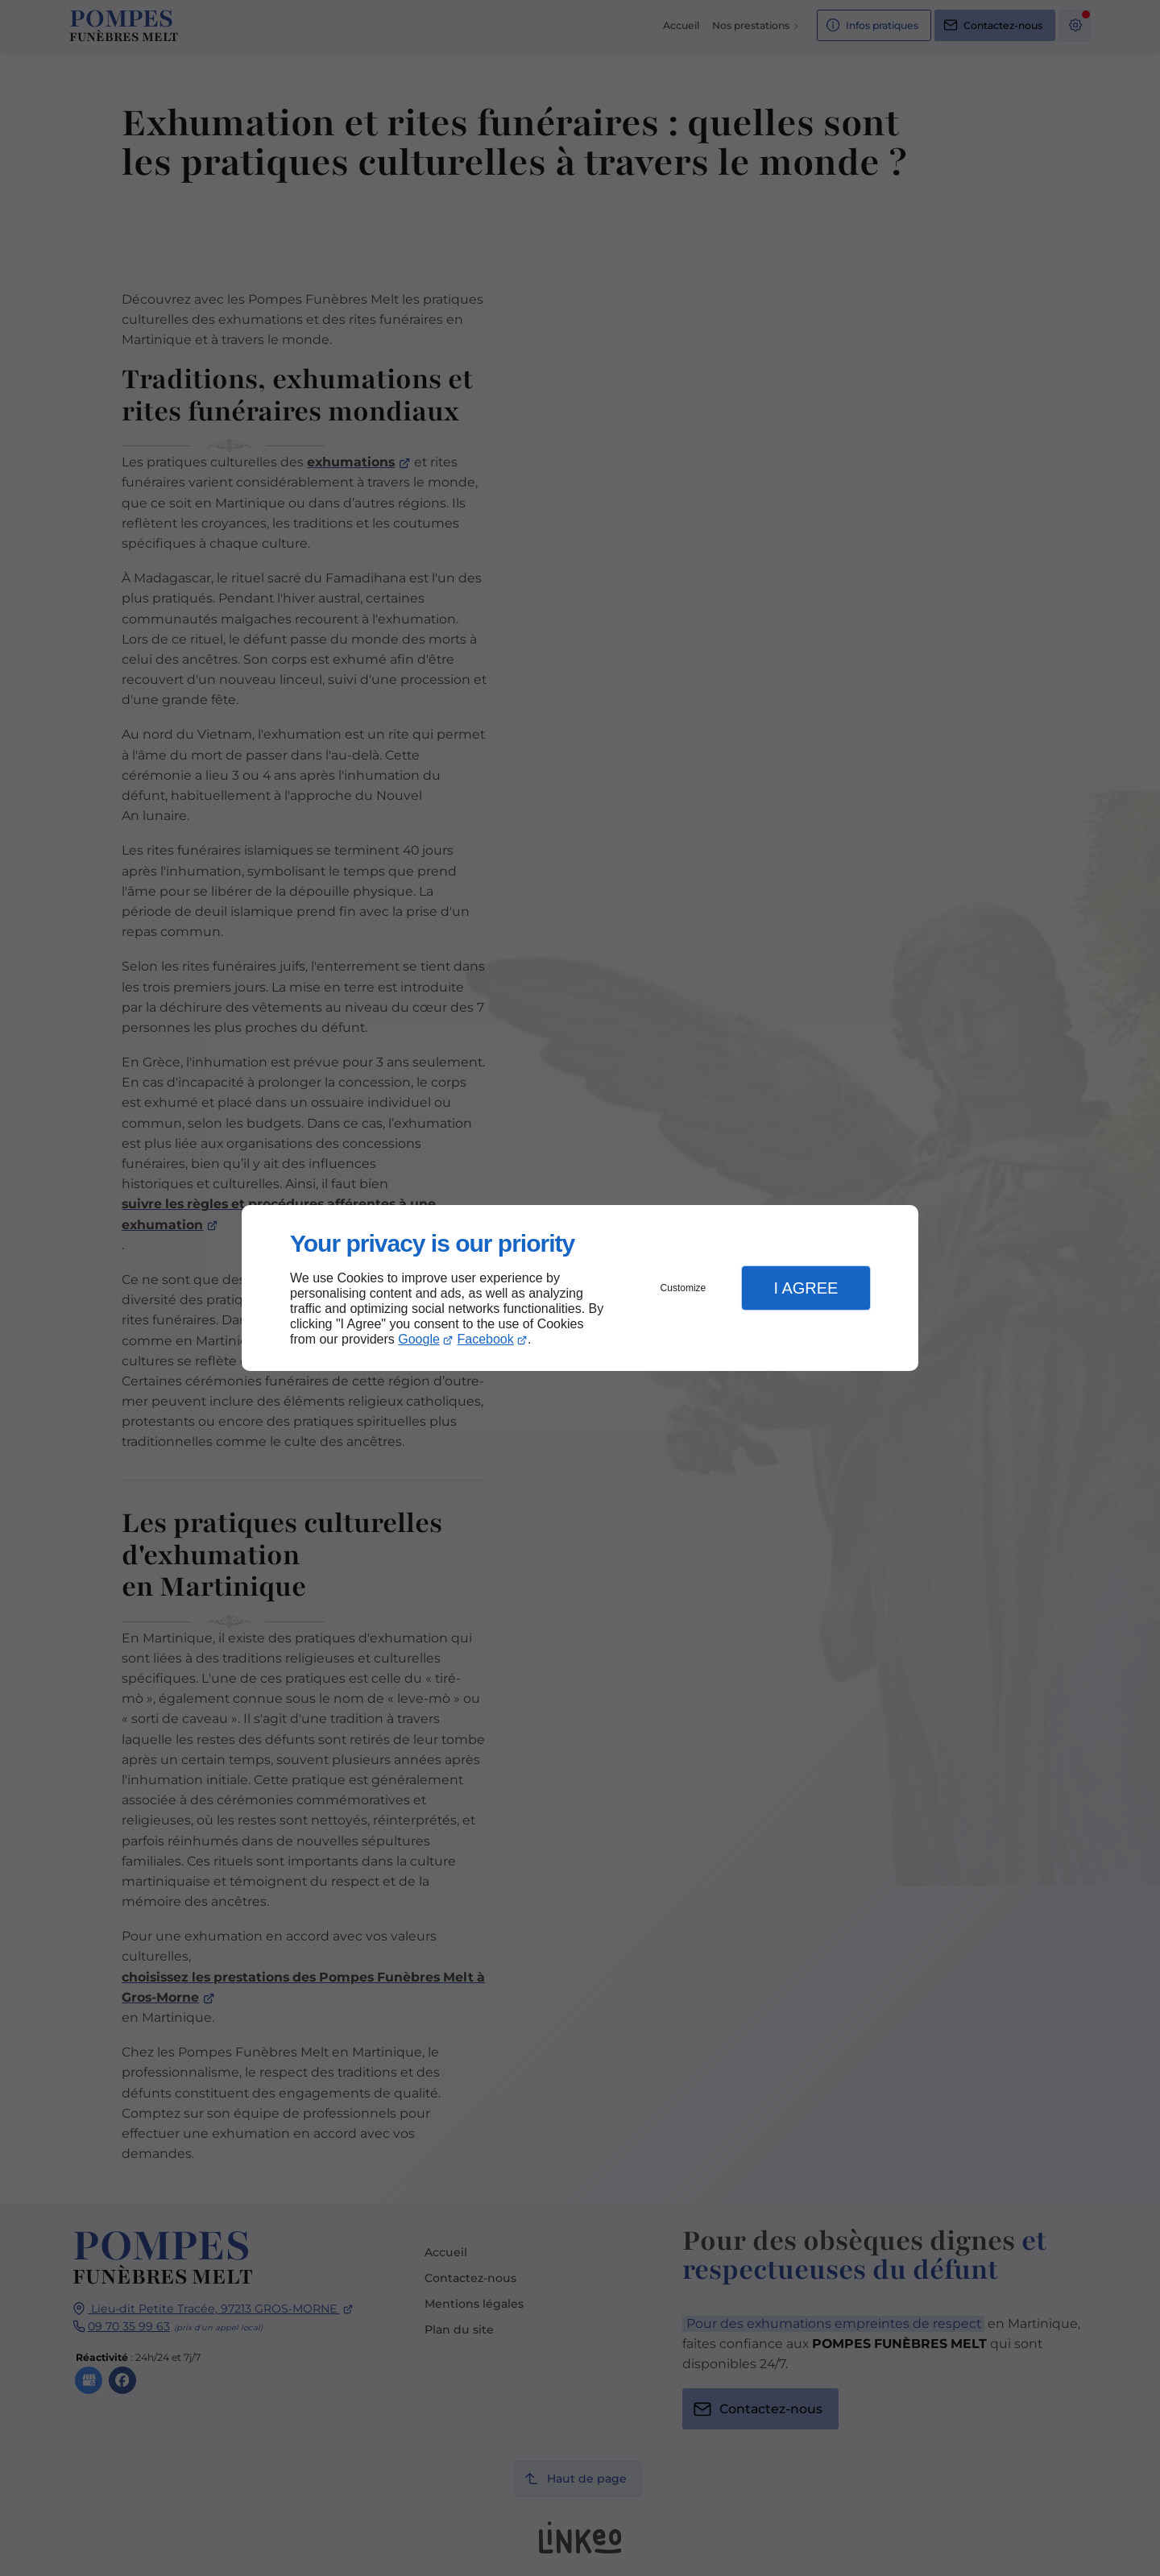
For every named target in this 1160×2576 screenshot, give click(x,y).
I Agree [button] (805, 1288)
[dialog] (580, 1288)
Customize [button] (683, 1288)
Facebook (486, 1339)
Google (419, 1339)
